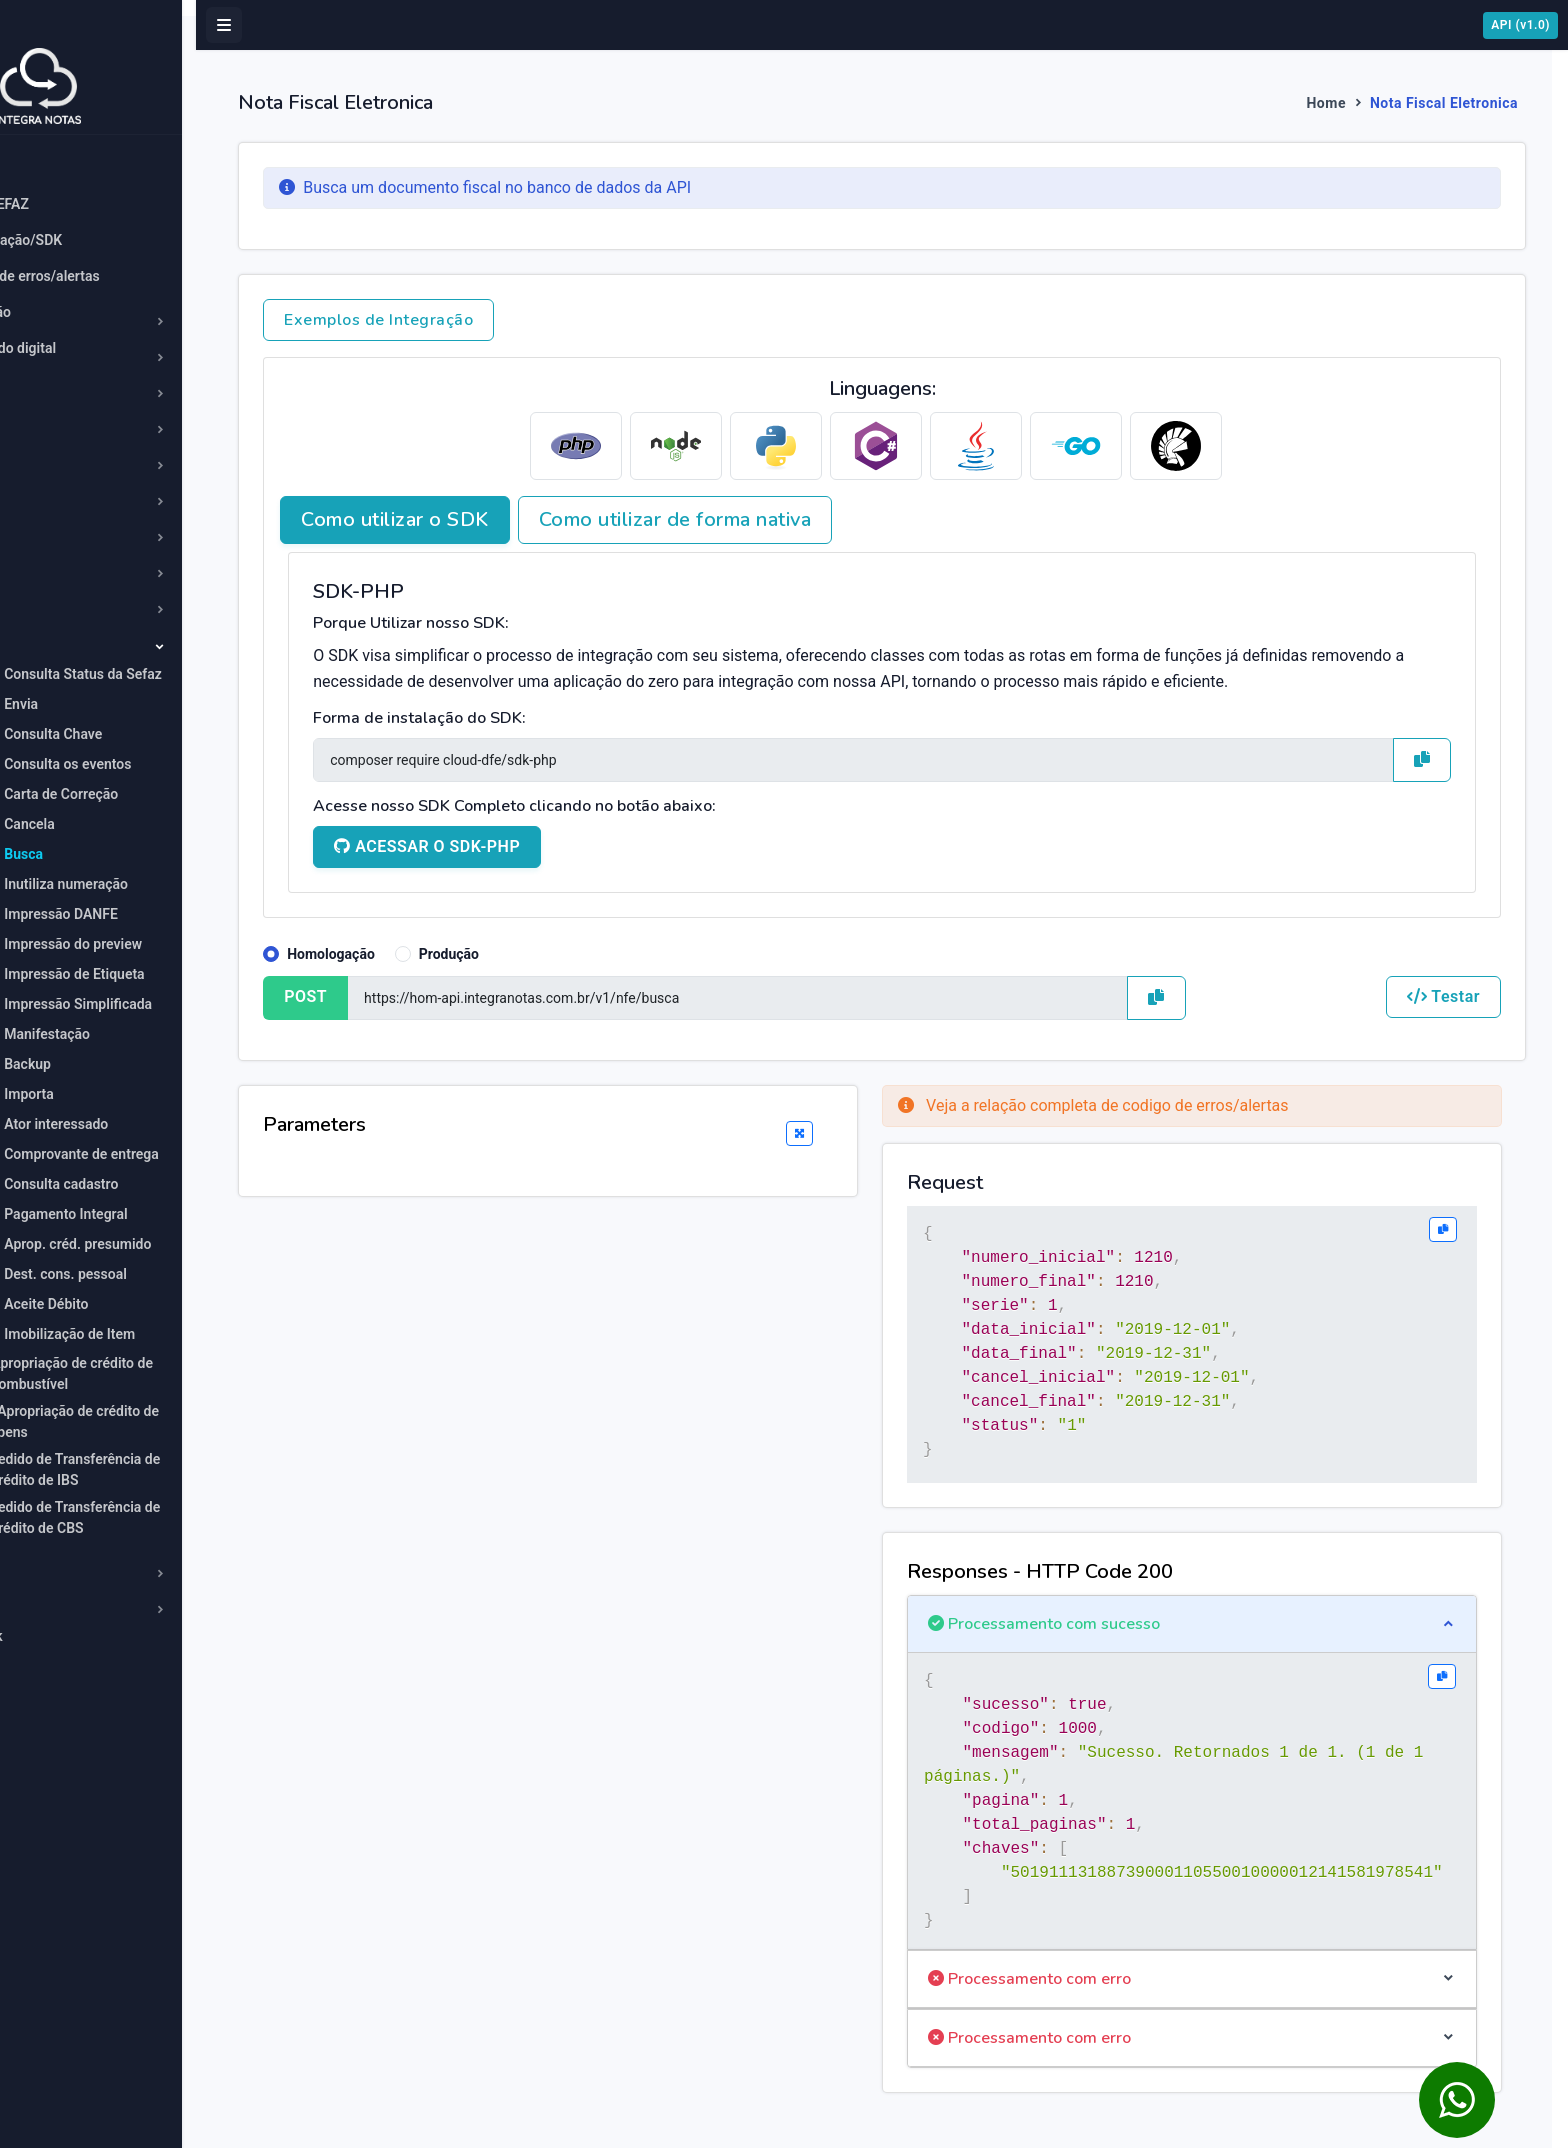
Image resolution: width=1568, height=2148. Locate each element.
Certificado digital (85, 349)
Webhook (58, 1637)
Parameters (418, 1124)
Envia (91, 704)
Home (48, 169)
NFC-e (48, 1565)
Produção (553, 954)
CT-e (43, 385)
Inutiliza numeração (136, 884)
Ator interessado (126, 1124)
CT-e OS (54, 421)
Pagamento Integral (135, 1214)
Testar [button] (1443, 996)
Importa (99, 1094)
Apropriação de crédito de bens (152, 1421)
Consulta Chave (123, 734)
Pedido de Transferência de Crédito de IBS (153, 1469)
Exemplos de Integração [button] (482, 320)
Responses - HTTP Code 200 (1092, 1571)
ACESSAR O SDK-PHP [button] (531, 846)
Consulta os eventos (137, 764)
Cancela (99, 824)
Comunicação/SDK (88, 241)
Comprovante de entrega (151, 1154)
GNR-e (49, 529)
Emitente (57, 493)
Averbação (62, 313)
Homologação (435, 954)
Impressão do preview (143, 944)
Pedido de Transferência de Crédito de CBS (153, 1517)
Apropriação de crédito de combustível (149, 1373)
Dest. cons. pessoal (135, 1274)
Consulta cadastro (131, 1184)
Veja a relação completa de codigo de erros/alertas (1145, 1105)
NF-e (44, 637)
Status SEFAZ (71, 205)
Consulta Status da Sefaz (153, 674)
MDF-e (50, 565)
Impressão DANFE (131, 914)
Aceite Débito (116, 1304)
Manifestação (117, 1034)
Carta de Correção (131, 794)
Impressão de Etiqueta (144, 974)
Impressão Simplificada (148, 1004)
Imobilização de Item (139, 1334)
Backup (97, 1064)
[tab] (628, 446)
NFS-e (48, 1601)
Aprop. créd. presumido (147, 1244)
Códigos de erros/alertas (106, 277)
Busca (93, 854)
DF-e (43, 457)
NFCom (52, 601)
